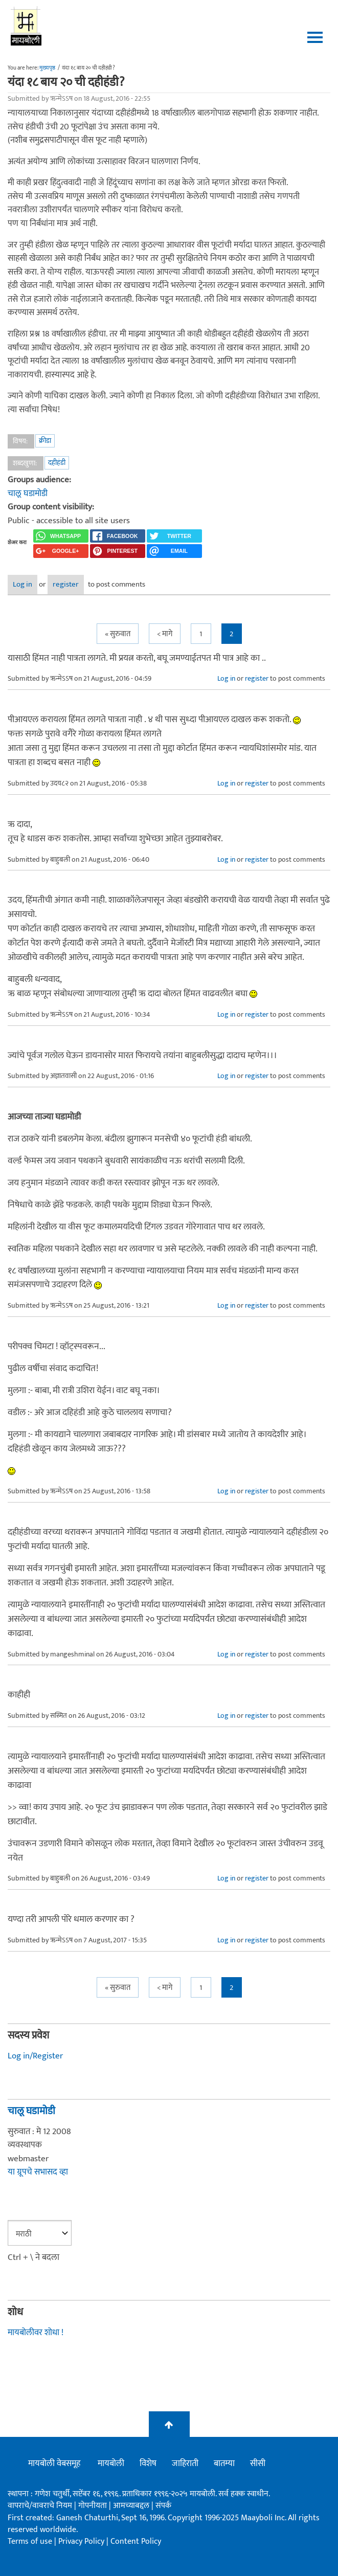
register (66, 584)
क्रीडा (45, 440)
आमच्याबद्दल (132, 2506)
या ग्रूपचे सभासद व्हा (38, 2172)
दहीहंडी (56, 462)
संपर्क (163, 2506)
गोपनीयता (93, 2506)
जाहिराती (185, 2463)
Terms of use (30, 2541)
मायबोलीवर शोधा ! (35, 2332)
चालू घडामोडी (28, 493)
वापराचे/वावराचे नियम (40, 2506)
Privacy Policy (82, 2541)
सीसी (257, 2463)
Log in (22, 584)
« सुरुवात (117, 634)
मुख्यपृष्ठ (47, 68)
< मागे (164, 634)
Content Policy (135, 2541)
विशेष (148, 2463)
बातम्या (224, 2463)
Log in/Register (35, 2056)
